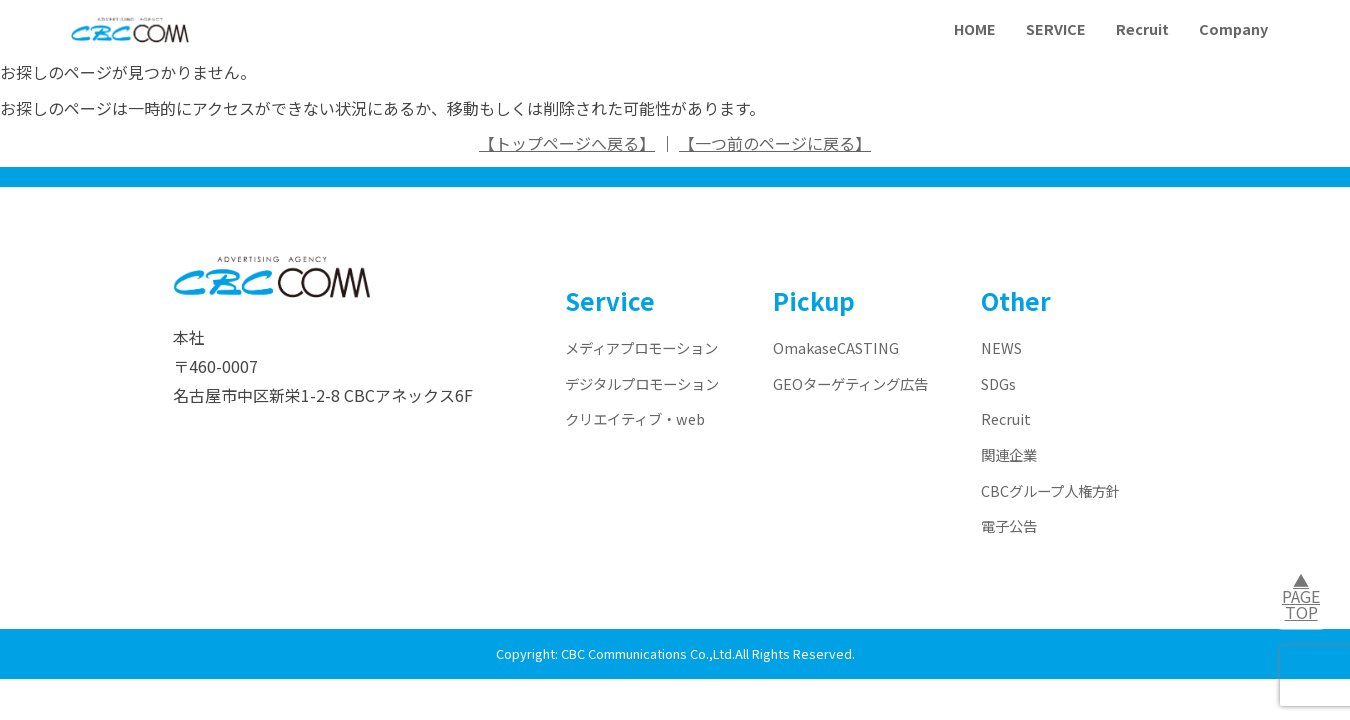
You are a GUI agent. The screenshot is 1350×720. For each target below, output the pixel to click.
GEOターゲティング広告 (850, 383)
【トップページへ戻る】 (567, 143)
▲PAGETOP (1301, 596)
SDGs (998, 383)
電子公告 (1009, 525)
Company (1233, 28)
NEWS (1001, 347)
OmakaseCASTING (836, 347)
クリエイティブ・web (635, 418)
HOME (975, 28)
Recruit (1142, 28)
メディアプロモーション (641, 347)
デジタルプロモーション (642, 383)
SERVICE (1056, 28)
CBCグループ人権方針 (1050, 490)
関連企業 (1009, 454)
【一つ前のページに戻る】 (775, 143)
